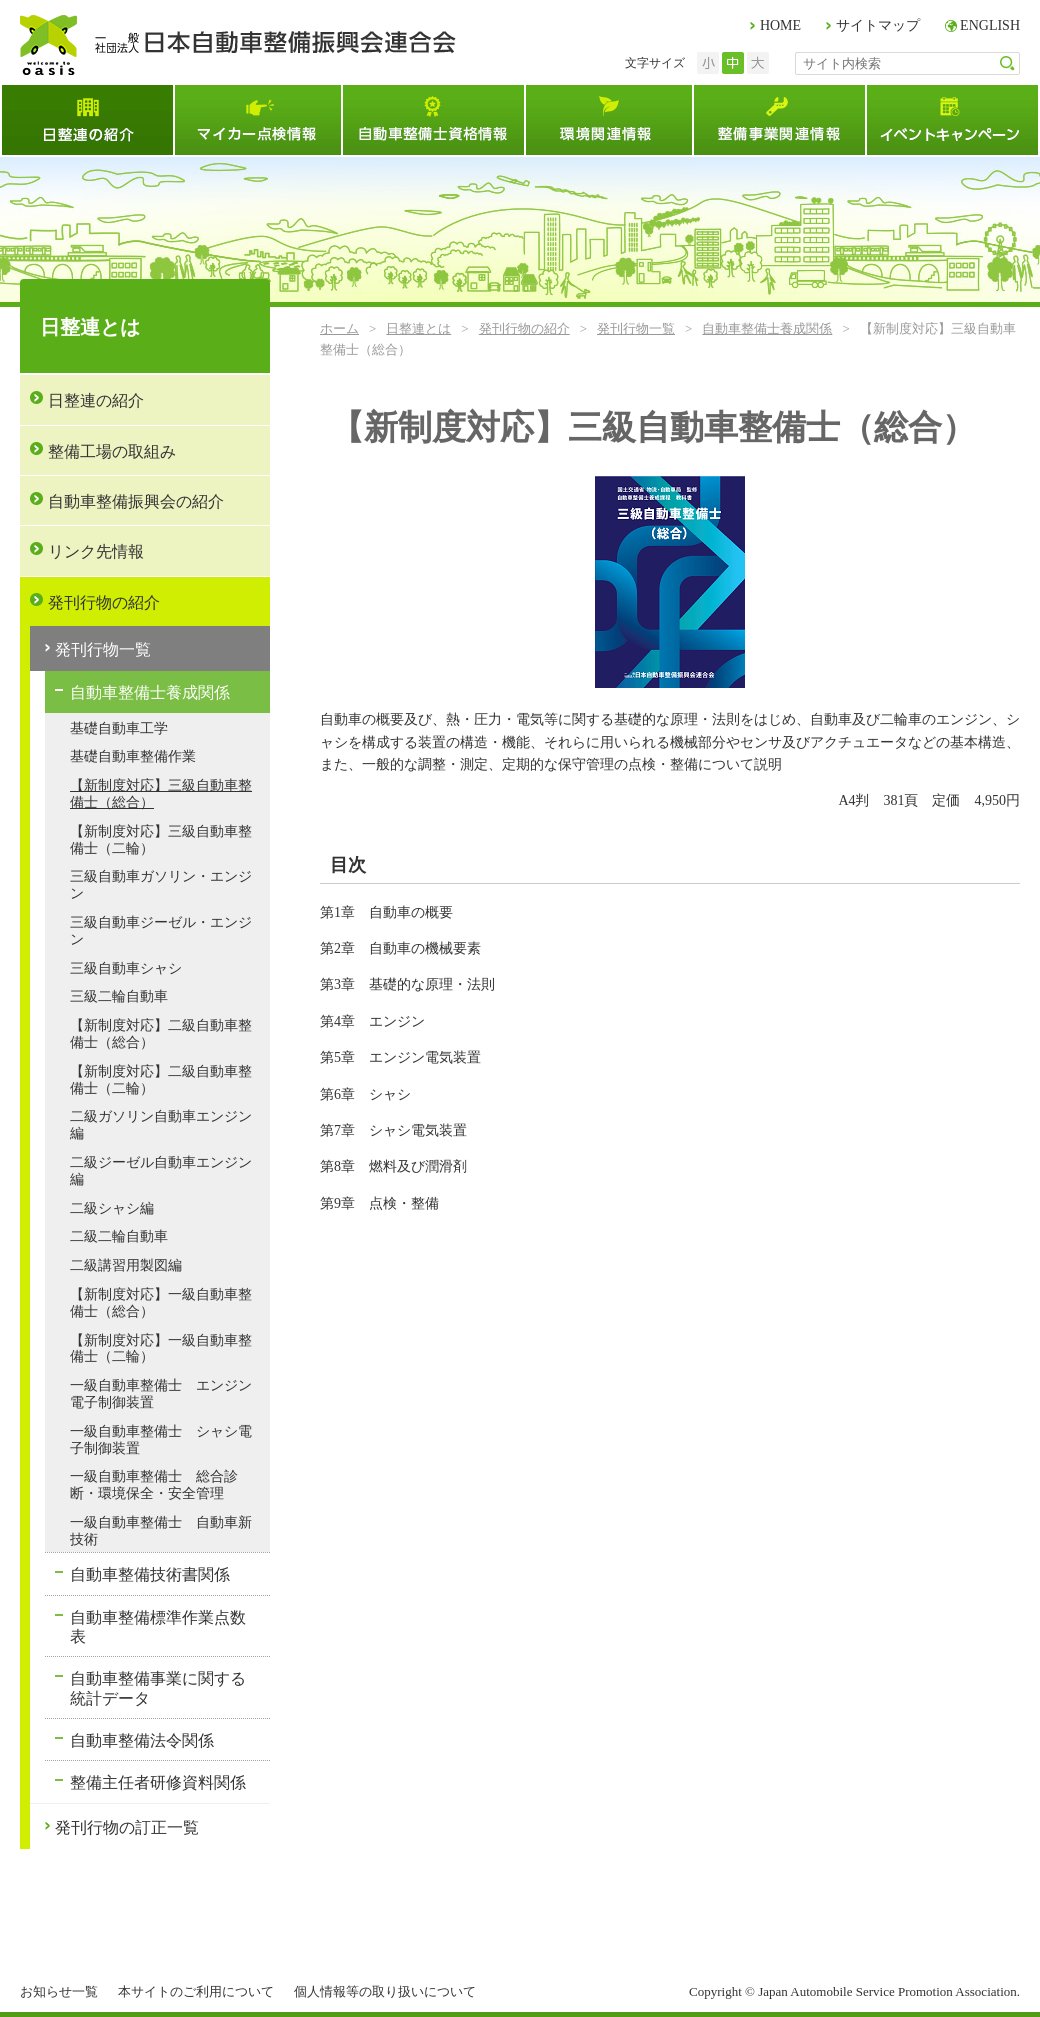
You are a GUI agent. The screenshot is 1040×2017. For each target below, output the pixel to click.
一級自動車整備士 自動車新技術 (161, 1531)
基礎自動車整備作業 (133, 756)
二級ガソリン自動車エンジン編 (161, 1125)
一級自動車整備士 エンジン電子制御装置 (161, 1394)
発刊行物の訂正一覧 (127, 1827)
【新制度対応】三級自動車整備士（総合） (161, 794)
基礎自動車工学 (119, 728)
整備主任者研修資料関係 (158, 1782)
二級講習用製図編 (126, 1265)
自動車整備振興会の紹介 (136, 501)
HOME (780, 25)
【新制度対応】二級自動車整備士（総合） (161, 1034)
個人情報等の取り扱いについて (385, 1991)
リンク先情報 (96, 551)
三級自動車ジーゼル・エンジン (161, 931)
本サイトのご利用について (196, 1991)
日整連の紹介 (96, 400)
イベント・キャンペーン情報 (952, 120)
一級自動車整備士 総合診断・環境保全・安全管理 (154, 1485)
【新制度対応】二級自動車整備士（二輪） (161, 1080)
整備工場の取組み (112, 451)
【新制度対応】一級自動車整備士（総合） (161, 1303)
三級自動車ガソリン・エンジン (161, 885)
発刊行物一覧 (636, 328)
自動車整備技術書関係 (150, 1574)
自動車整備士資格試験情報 (432, 120)
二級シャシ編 (112, 1208)
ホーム (339, 328)
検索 (1007, 63)
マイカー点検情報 (257, 120)
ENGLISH (990, 25)
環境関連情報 (608, 120)
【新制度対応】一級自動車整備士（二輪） (161, 1349)
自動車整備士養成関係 (767, 328)
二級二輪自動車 (119, 1236)
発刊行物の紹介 (524, 328)
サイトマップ (878, 25)
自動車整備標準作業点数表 (158, 1627)
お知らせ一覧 (59, 1991)
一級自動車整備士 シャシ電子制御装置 (161, 1440)
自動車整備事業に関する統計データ (158, 1688)
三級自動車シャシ (126, 968)
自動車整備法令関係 (142, 1740)
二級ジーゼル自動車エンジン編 (161, 1171)
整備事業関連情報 (778, 120)
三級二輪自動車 (119, 996)
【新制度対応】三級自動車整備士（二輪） (161, 840)
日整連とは (86, 120)
